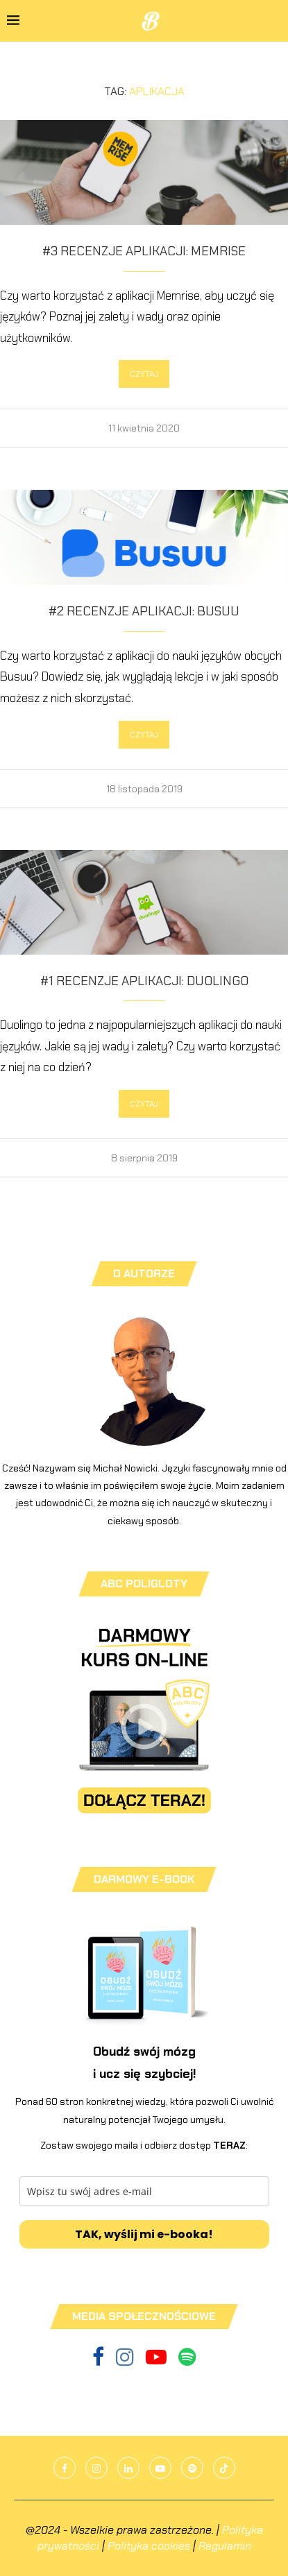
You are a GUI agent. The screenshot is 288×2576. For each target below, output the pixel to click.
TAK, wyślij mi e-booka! (144, 2234)
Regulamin (224, 2546)
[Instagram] (126, 2361)
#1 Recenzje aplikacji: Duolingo (144, 981)
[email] (144, 2191)
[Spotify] (187, 2361)
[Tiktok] (224, 2468)
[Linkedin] (128, 2468)
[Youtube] (157, 2361)
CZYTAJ (144, 373)
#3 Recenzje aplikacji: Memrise (144, 251)
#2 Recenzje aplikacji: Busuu (144, 611)
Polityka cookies (149, 2546)
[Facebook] (99, 2361)
